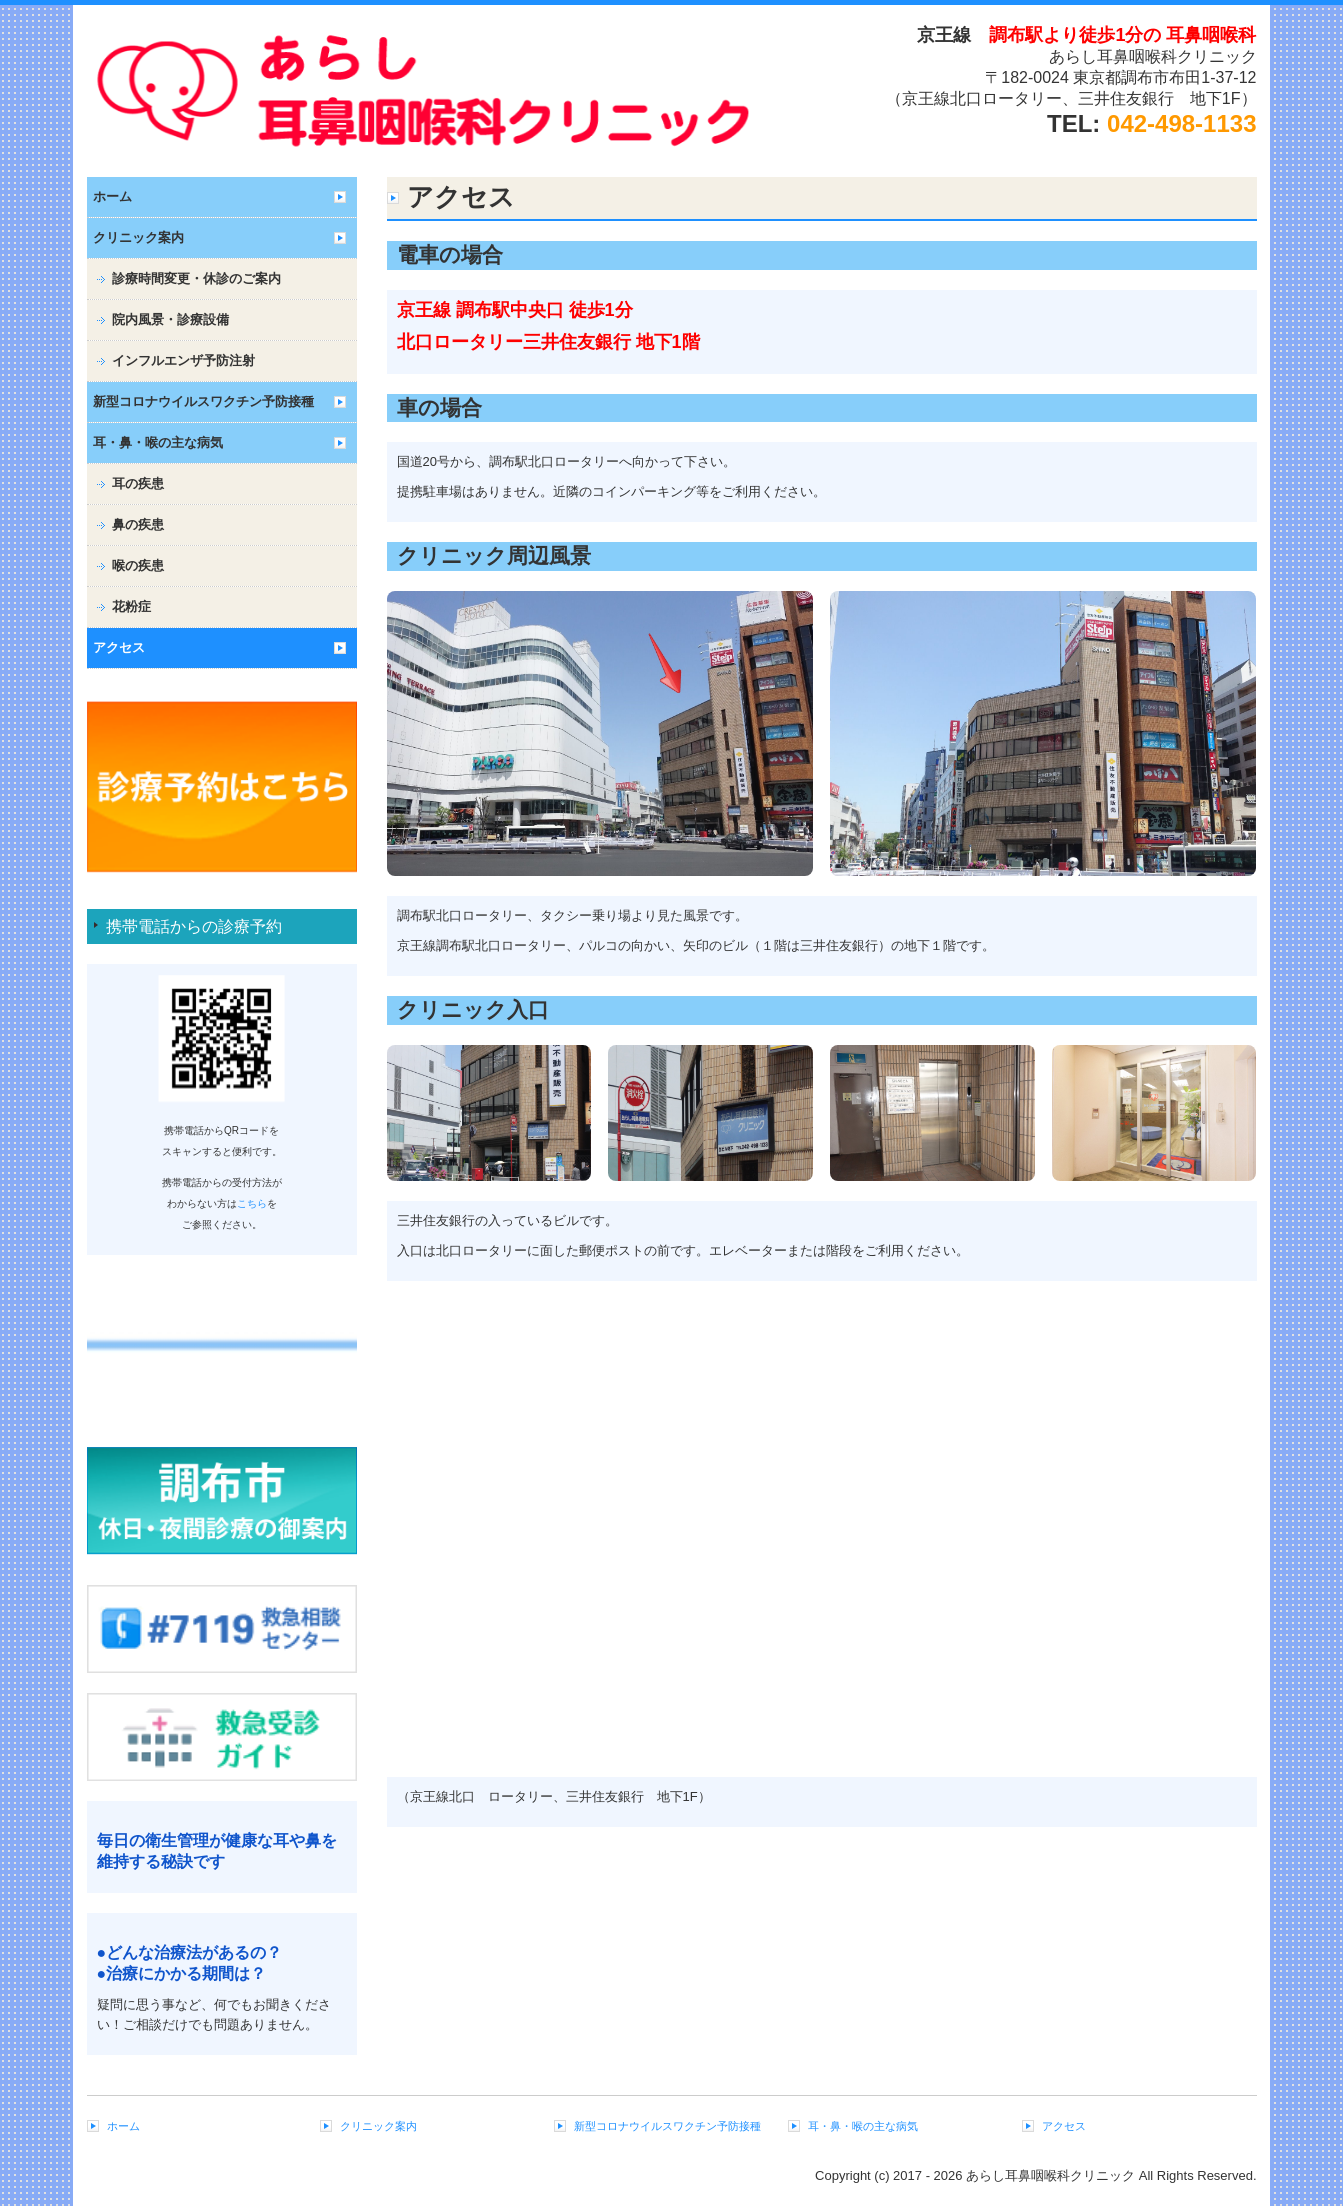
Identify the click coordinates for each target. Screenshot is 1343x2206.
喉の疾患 (138, 565)
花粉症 (131, 606)
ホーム (112, 196)
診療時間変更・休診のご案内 (196, 278)
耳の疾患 (138, 483)
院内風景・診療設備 (170, 319)
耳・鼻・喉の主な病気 (158, 442)
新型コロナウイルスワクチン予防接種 (203, 401)
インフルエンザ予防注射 (183, 360)
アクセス (119, 647)
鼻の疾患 (138, 524)
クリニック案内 (138, 237)
